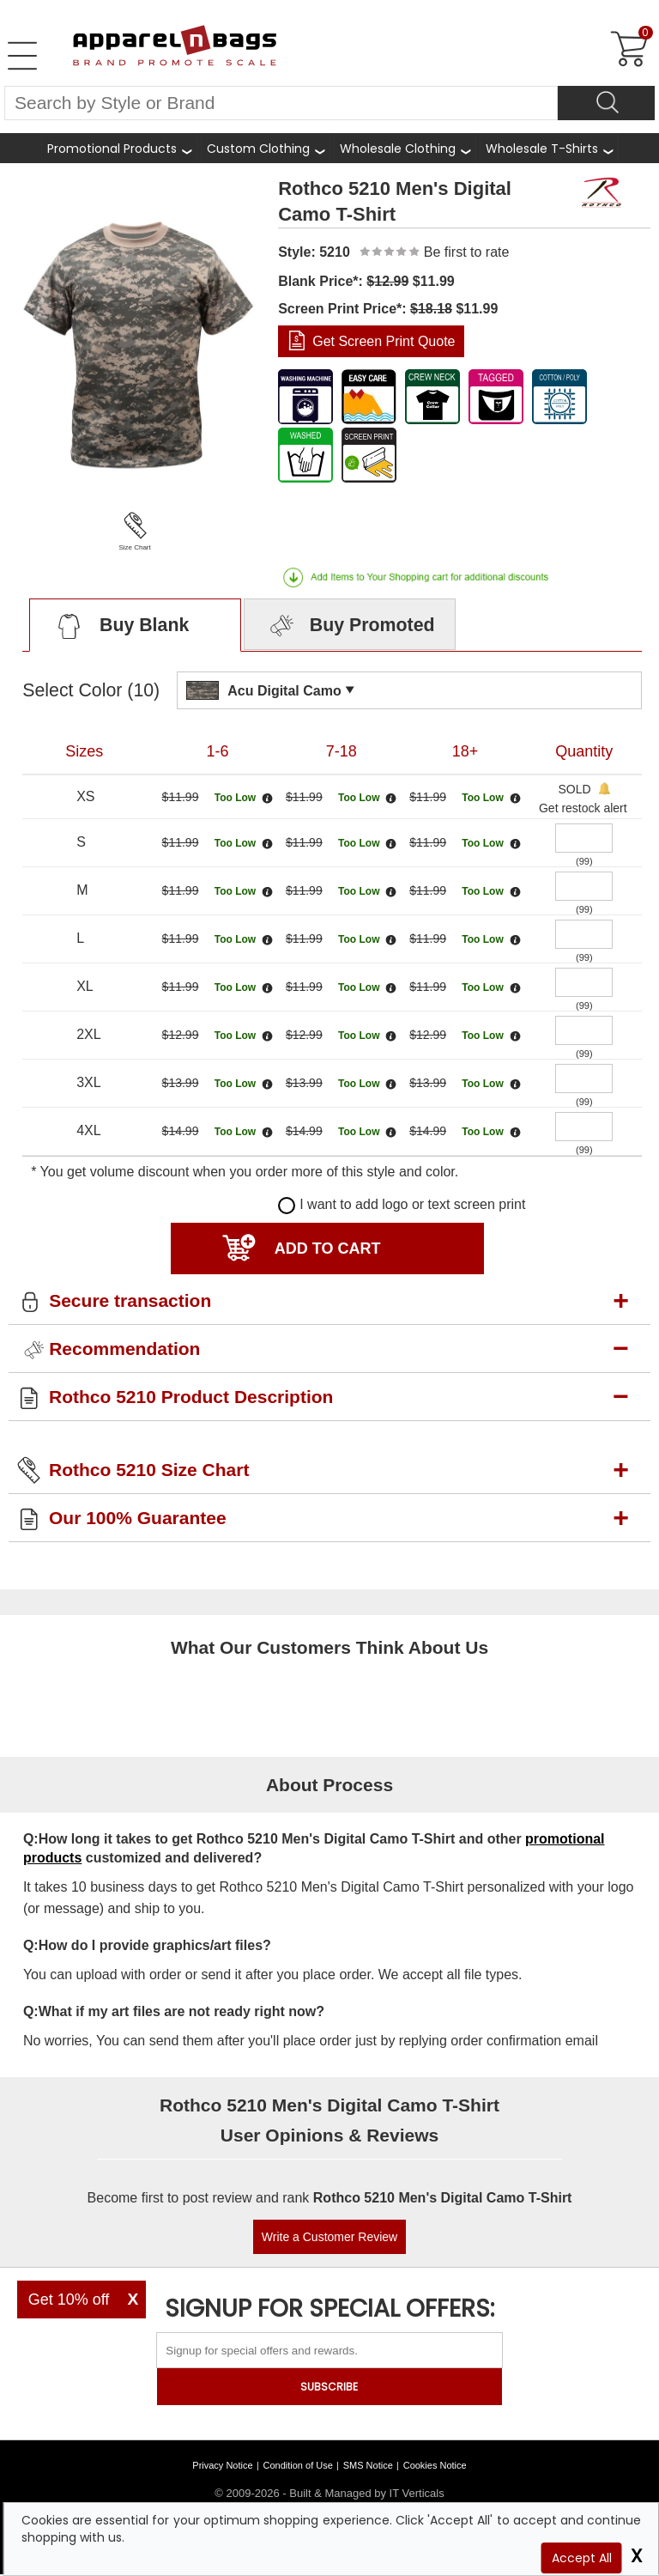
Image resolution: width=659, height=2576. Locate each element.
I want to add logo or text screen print (401, 1204)
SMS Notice (368, 2465)
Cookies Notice (435, 2465)
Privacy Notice (222, 2465)
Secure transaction (130, 1300)
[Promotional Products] (119, 148)
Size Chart (134, 547)
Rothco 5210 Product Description (191, 1396)
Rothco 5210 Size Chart (149, 1469)
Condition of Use (298, 2465)
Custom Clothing (258, 148)
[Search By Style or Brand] (281, 103)
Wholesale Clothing (398, 148)
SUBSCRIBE (329, 2386)
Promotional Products (112, 148)
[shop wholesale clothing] (405, 148)
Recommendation (124, 1348)
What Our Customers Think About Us (329, 1647)
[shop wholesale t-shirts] (549, 148)
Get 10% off (69, 2299)
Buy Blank (120, 627)
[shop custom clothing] (265, 148)
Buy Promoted (350, 627)
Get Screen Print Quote (383, 341)
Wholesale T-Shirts (542, 148)
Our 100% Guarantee (138, 1518)
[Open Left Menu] (22, 56)
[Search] (606, 103)
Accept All (582, 2558)
